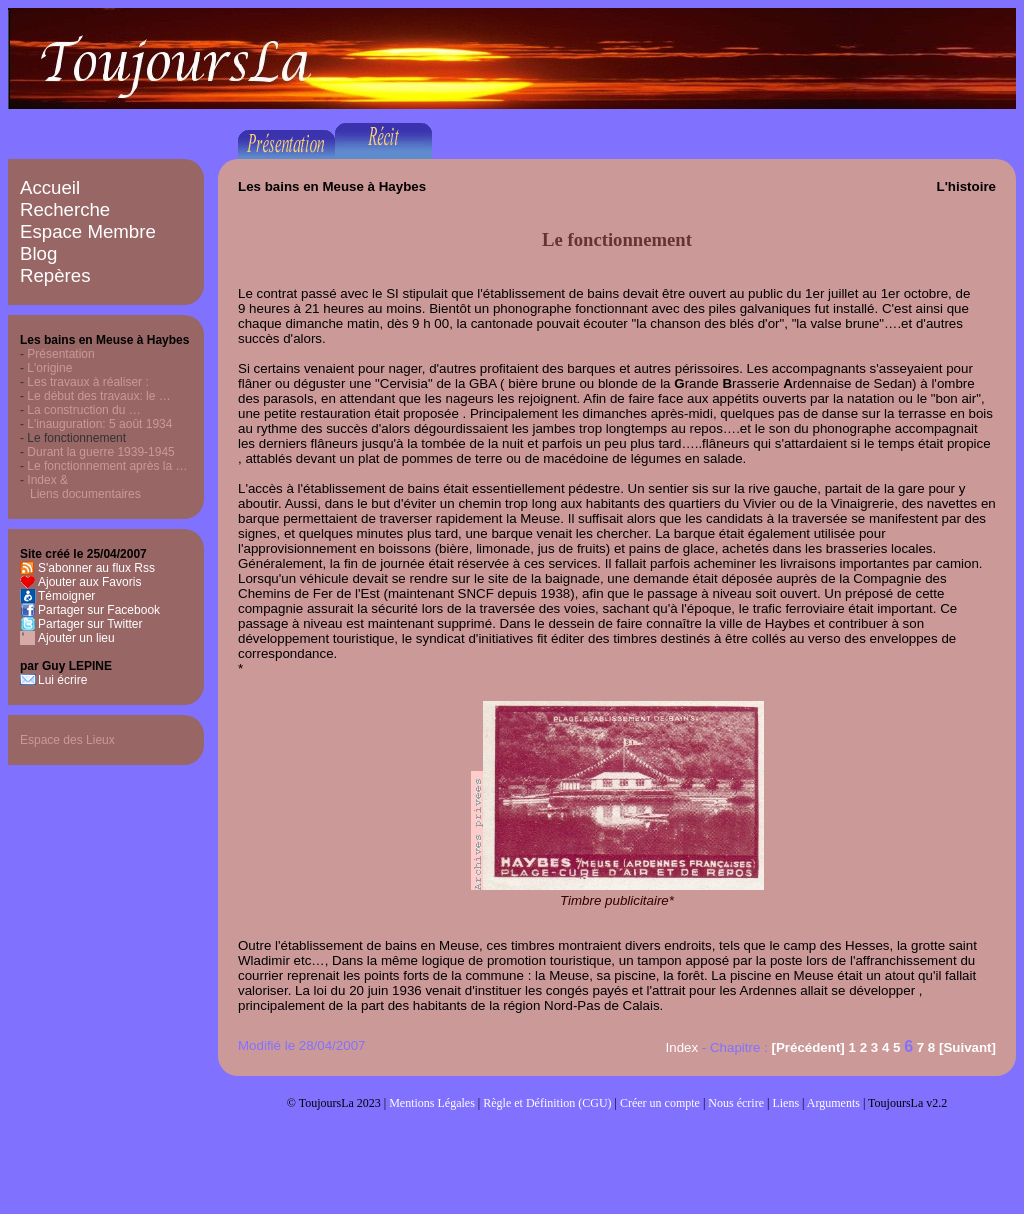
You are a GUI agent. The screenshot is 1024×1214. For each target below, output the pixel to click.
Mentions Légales (432, 1103)
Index (682, 1047)
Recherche (65, 209)
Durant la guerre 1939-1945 (100, 452)
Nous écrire (736, 1103)
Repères (55, 275)
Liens (785, 1103)
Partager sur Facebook (99, 610)
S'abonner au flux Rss (96, 568)
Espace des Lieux (67, 740)
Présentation (60, 354)
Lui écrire (62, 680)
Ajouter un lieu (76, 638)
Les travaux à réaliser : (87, 382)
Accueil (50, 187)
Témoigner (66, 596)
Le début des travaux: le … (98, 396)
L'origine (49, 368)
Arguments (833, 1103)
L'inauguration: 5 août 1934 (99, 424)
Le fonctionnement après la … (107, 466)
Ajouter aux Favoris (89, 582)
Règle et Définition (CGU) (547, 1103)
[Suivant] (967, 1047)
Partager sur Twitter (90, 624)
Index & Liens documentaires (80, 487)
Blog (38, 253)
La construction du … (83, 410)
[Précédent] (807, 1047)
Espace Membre (88, 231)
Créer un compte (660, 1103)
